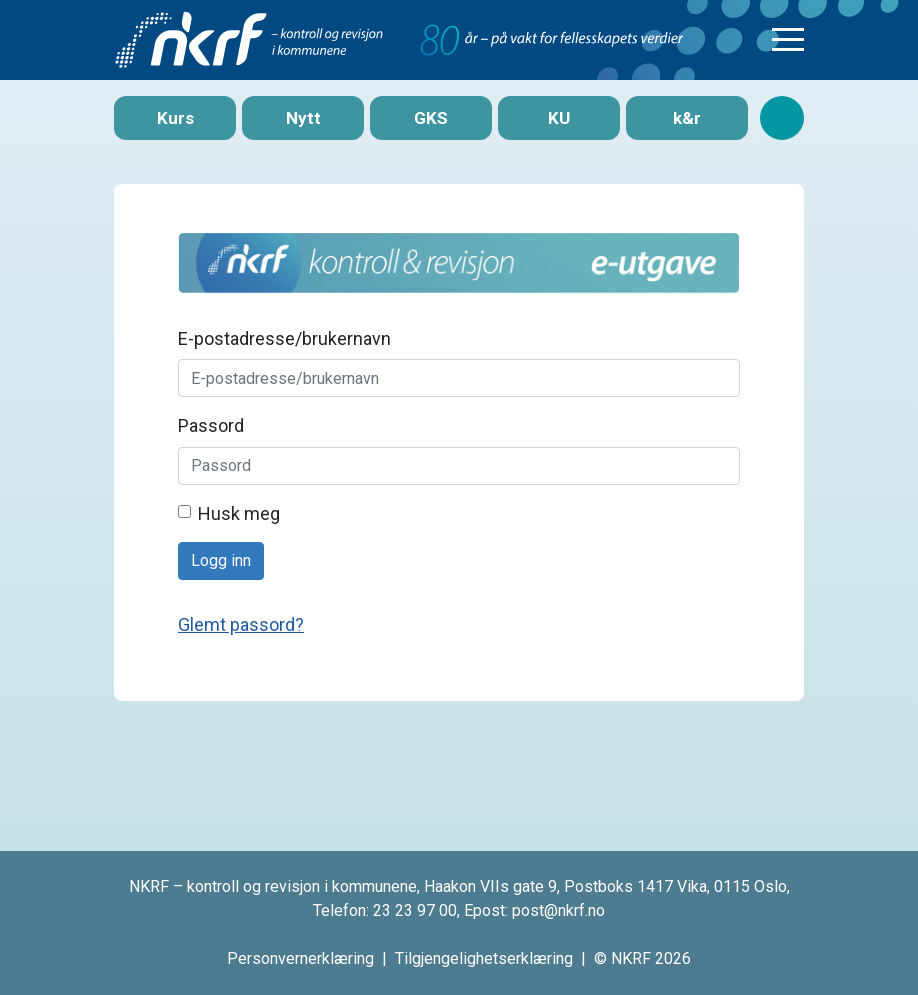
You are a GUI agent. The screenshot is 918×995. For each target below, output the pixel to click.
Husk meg (239, 513)
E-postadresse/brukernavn (284, 338)
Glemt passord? (241, 624)
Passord (211, 425)
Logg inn (221, 560)
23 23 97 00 (415, 910)
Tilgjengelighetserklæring (484, 958)
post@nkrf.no (558, 910)
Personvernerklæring (300, 958)
